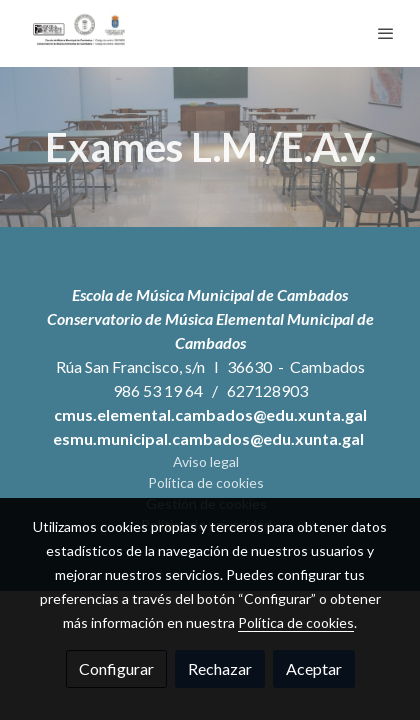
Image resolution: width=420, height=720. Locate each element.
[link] (80, 33)
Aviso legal (206, 461)
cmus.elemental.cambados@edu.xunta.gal (210, 414)
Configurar (116, 668)
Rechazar (220, 668)
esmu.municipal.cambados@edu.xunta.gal (210, 438)
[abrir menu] (386, 33)
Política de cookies (206, 482)
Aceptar (314, 668)
